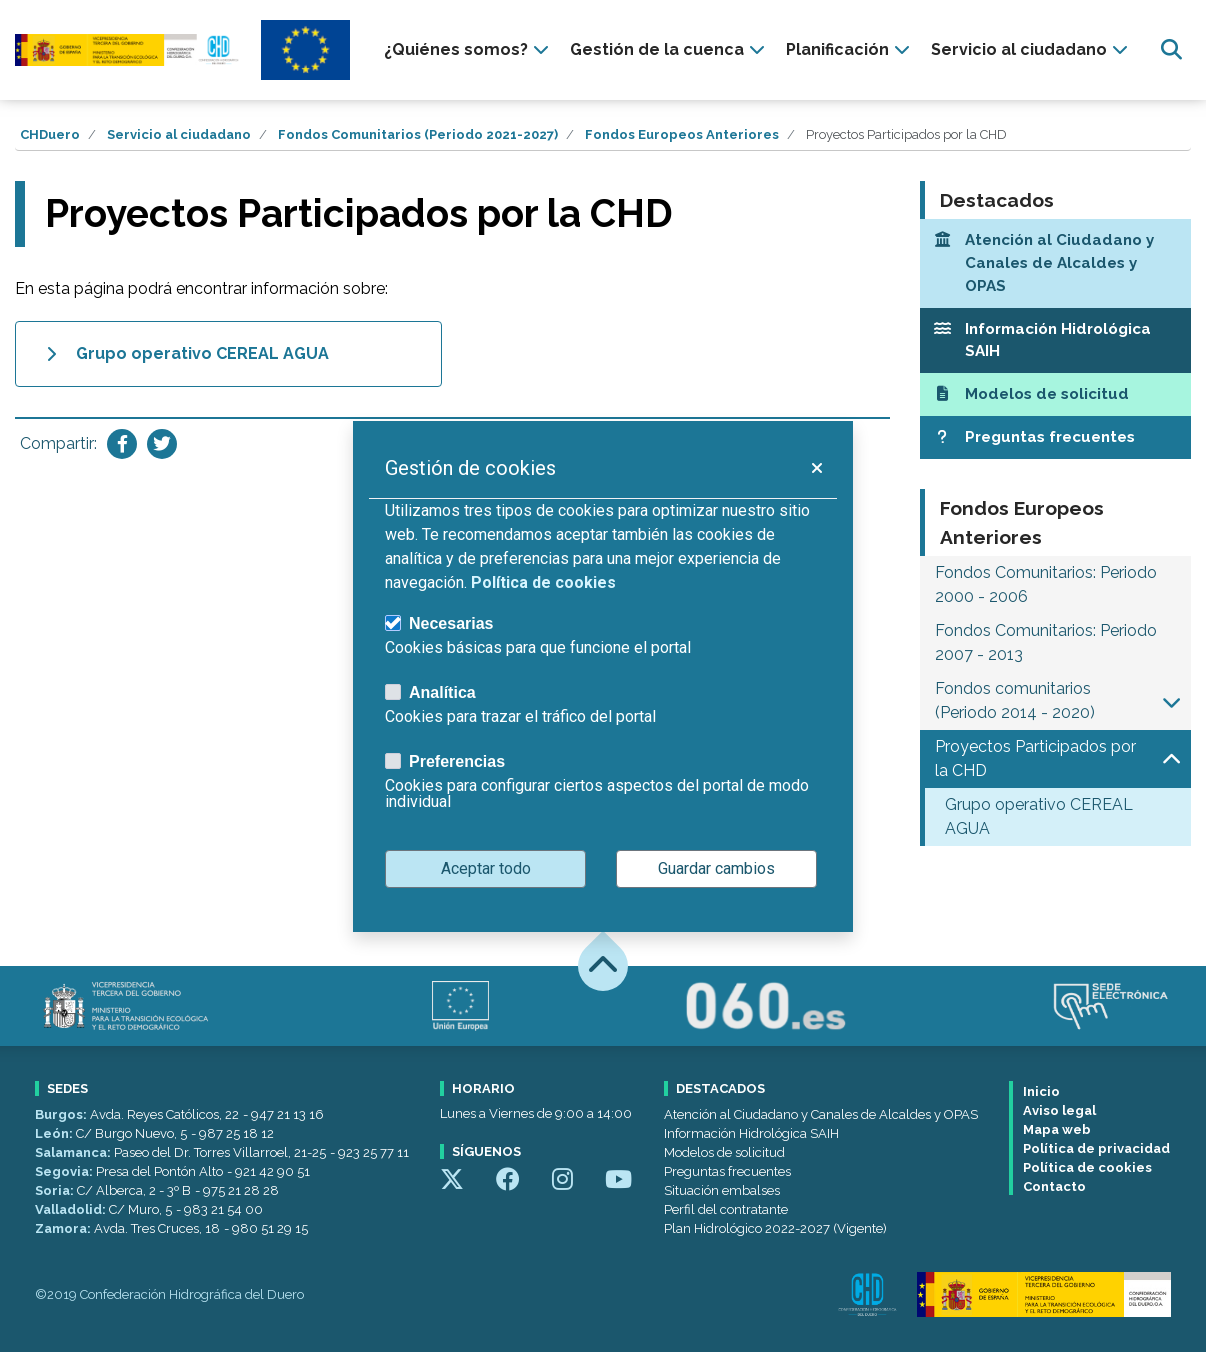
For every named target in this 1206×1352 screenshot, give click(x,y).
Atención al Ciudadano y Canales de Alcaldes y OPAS (821, 1114)
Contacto (1054, 1186)
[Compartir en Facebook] (122, 444)
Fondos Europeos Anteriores (682, 134)
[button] (1171, 701)
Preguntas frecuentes (727, 1171)
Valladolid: (72, 1209)
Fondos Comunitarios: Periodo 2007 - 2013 (1046, 642)
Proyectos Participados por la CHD (1035, 758)
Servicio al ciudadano (179, 134)
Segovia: (65, 1171)
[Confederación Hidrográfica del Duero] (128, 50)
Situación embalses (722, 1190)
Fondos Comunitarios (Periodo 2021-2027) (418, 134)
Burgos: (62, 1114)
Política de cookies (1087, 1167)
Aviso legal (1059, 1110)
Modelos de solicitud (724, 1152)
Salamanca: (74, 1152)
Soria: (56, 1190)
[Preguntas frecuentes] (1056, 437)
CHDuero (50, 134)
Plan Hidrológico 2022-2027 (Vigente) (775, 1228)
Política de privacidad (1096, 1148)
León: (55, 1133)
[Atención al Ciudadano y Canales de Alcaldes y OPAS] (1056, 263)
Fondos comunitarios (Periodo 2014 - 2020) (1015, 700)
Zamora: (64, 1228)
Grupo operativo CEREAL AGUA (1039, 816)
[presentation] (469, 50)
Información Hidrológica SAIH (751, 1133)
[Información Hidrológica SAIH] (1056, 341)
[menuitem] (469, 50)
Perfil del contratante (726, 1209)
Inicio (1041, 1091)
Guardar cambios (716, 868)
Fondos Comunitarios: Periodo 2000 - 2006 (1046, 584)
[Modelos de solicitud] (1056, 394)
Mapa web (1057, 1129)
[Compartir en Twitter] (162, 444)
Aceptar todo (486, 868)
